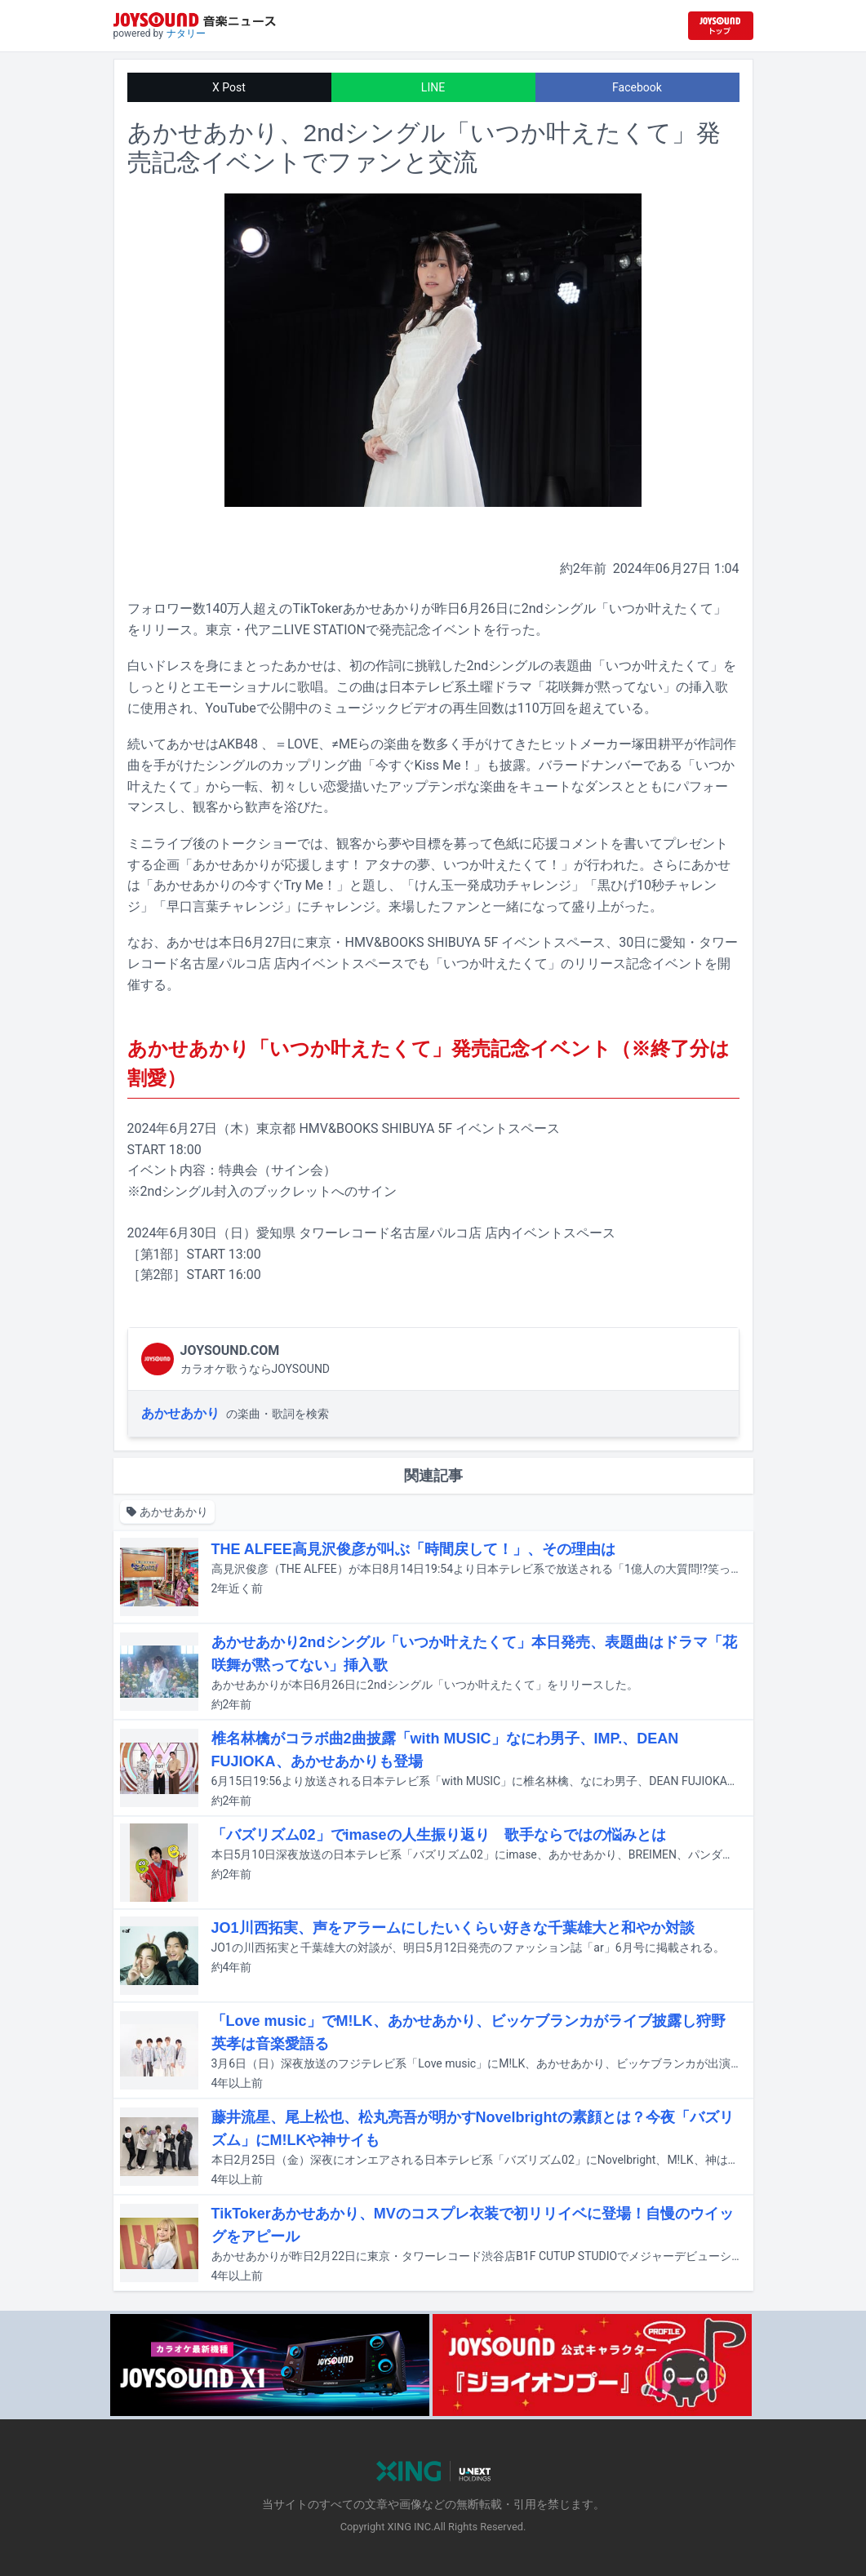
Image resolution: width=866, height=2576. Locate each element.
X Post (229, 87)
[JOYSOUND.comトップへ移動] (720, 25)
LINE (433, 87)
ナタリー (186, 33)
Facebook (637, 87)
